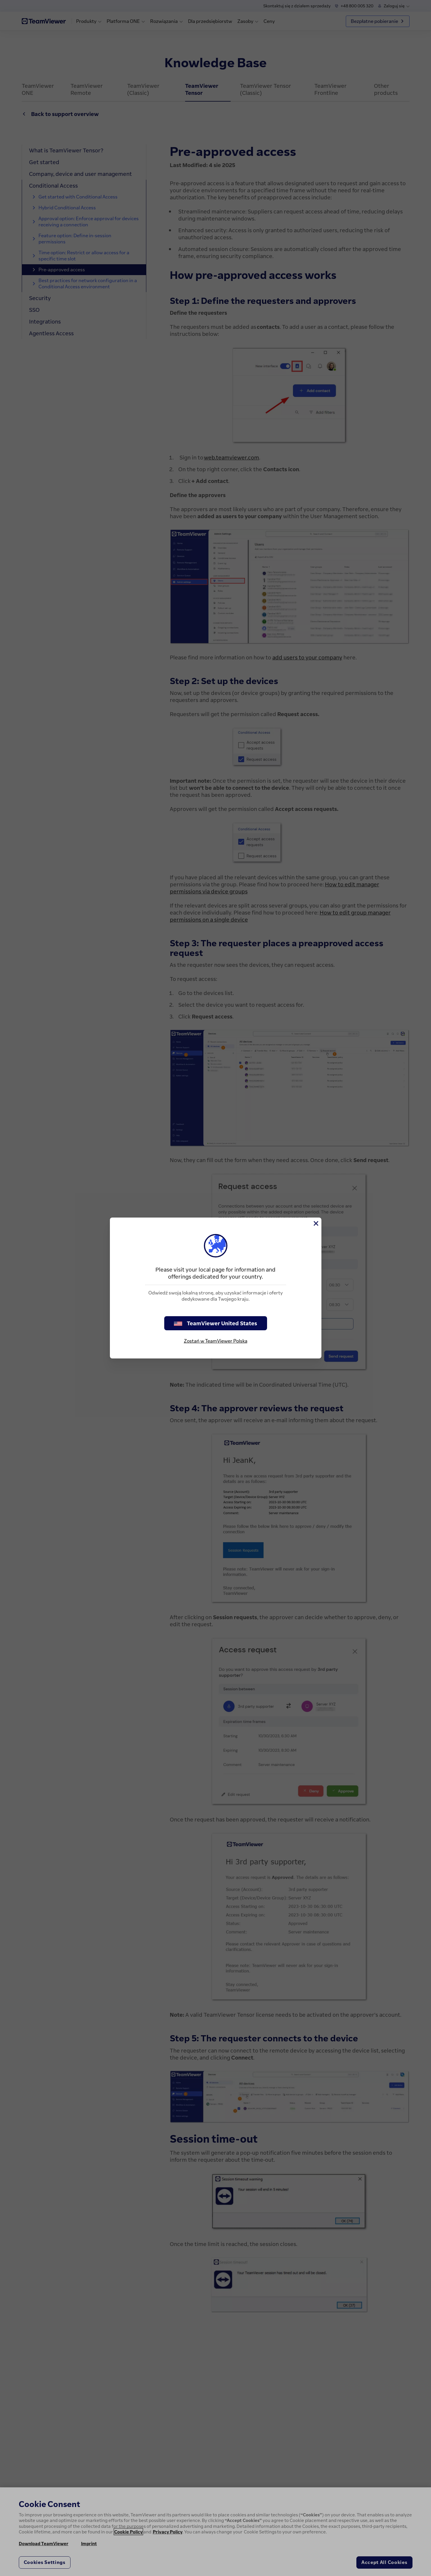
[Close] (315, 1223)
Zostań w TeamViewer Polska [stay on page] (215, 1341)
